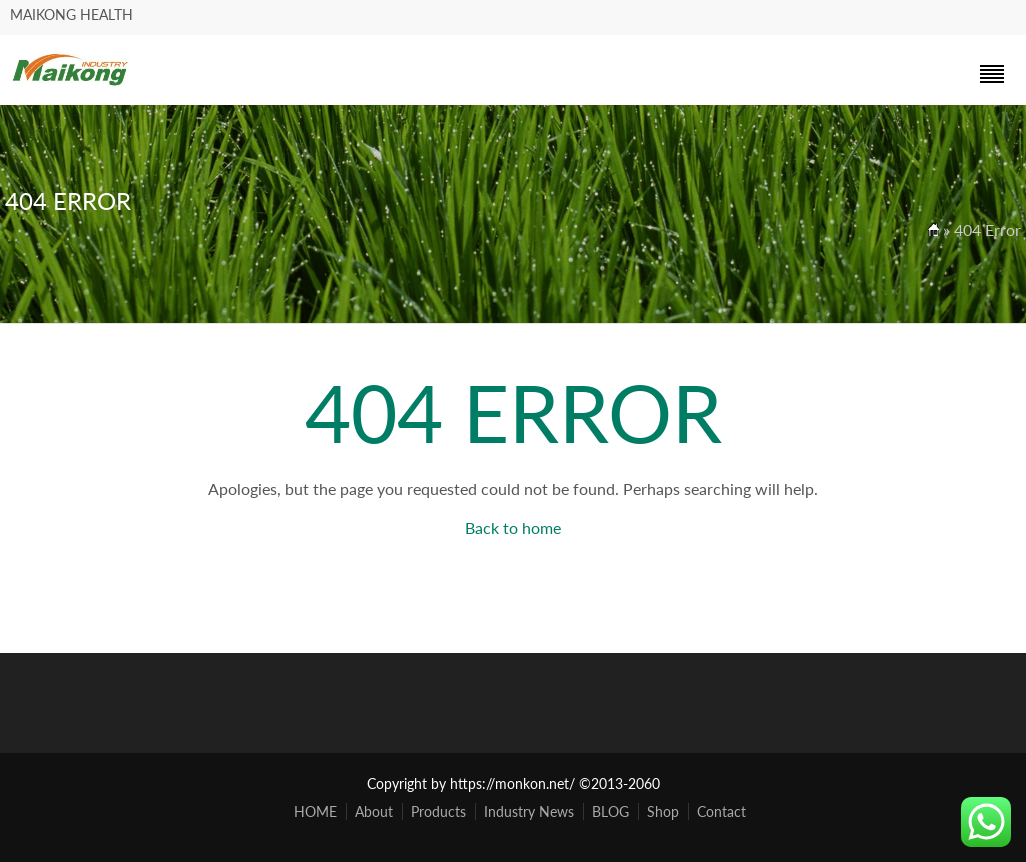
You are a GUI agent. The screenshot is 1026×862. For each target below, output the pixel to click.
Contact (721, 811)
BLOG (610, 811)
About (374, 811)
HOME (315, 811)
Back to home (513, 527)
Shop (663, 811)
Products (438, 811)
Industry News (529, 811)
